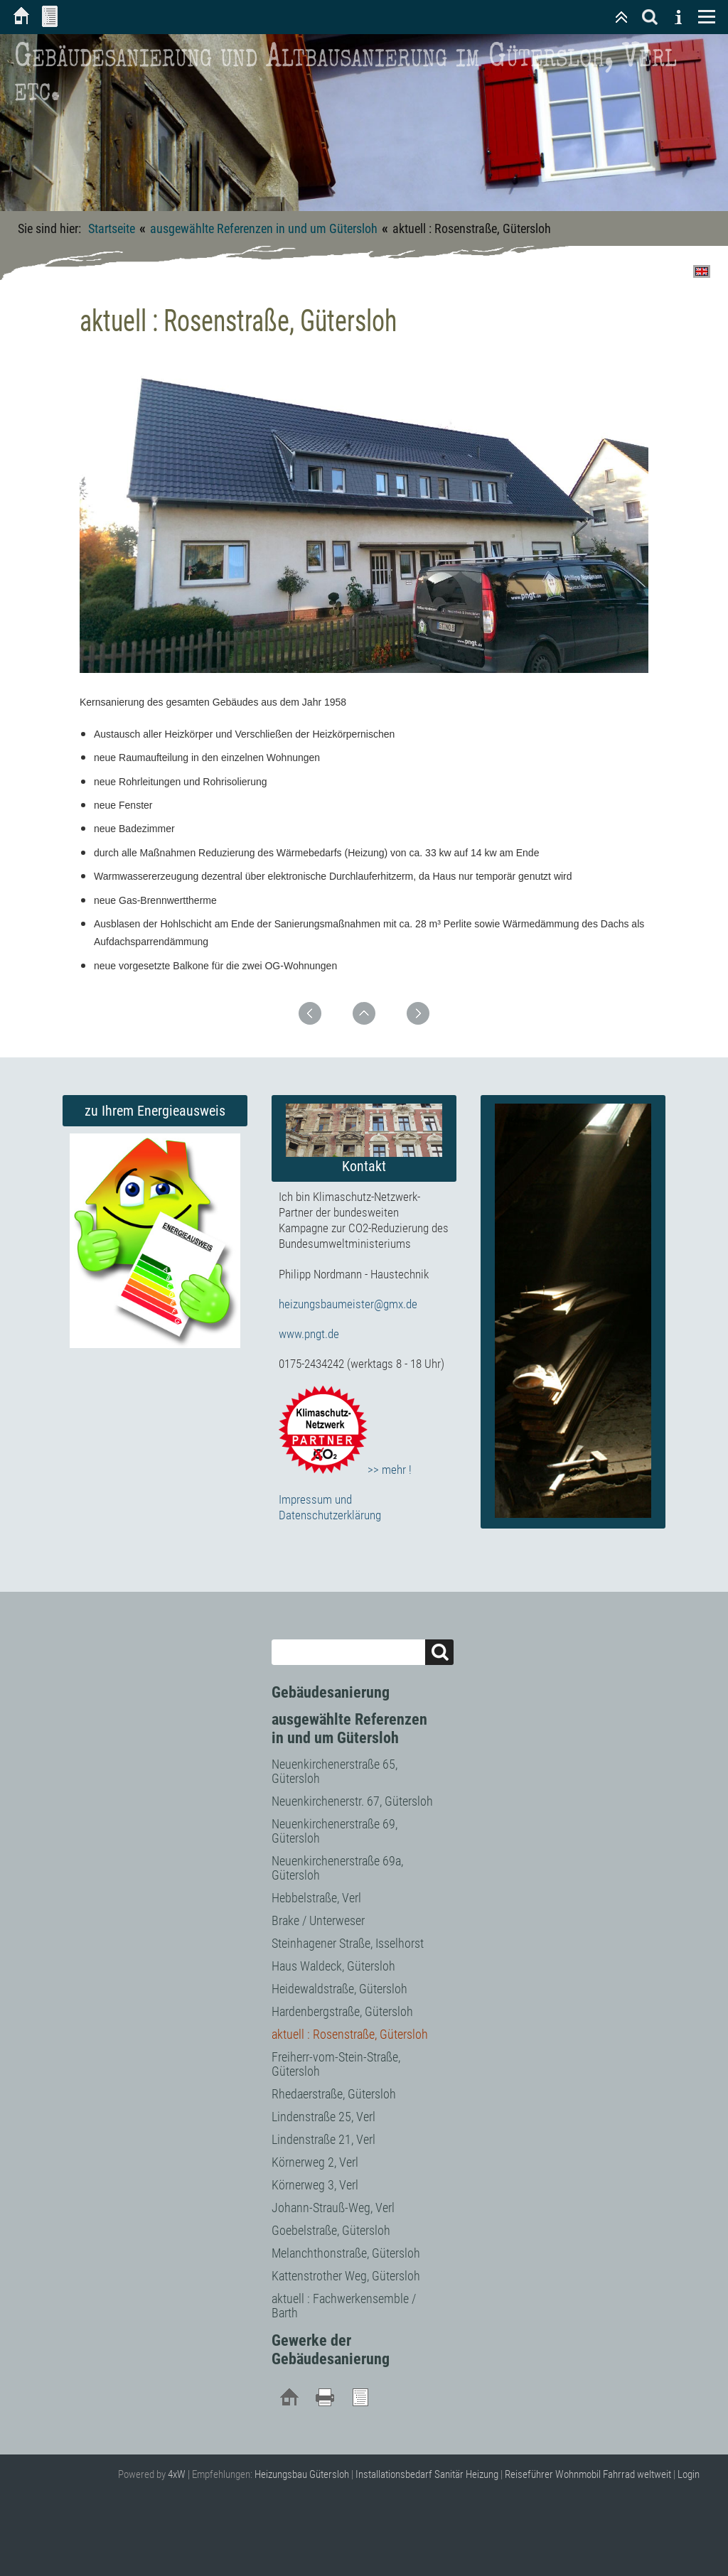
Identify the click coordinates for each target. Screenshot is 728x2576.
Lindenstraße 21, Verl (323, 2139)
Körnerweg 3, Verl (315, 2184)
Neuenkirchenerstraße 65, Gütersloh (334, 1771)
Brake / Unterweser (318, 1920)
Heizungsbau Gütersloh (302, 2474)
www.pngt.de (309, 1334)
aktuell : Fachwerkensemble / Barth (344, 2305)
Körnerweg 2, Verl (315, 2162)
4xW (177, 2474)
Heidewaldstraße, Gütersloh (339, 1988)
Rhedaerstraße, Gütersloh (334, 2093)
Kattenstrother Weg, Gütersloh (346, 2275)
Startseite (111, 228)
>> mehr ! (345, 1469)
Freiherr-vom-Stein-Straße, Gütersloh (336, 2064)
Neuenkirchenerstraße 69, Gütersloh (334, 1830)
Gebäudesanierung (331, 1692)
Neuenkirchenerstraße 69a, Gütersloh (337, 1867)
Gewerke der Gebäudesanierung (331, 2350)
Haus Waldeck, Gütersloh (333, 1965)
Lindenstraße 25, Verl (323, 2116)
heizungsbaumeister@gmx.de (348, 1304)
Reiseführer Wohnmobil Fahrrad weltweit (588, 2474)
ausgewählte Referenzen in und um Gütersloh (264, 228)
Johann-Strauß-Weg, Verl (333, 2207)
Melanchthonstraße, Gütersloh (346, 2253)
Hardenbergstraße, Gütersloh (342, 2011)
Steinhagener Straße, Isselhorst (348, 1943)
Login (689, 2474)
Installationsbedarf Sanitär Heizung (426, 2474)
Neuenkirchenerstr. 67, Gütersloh (352, 1801)
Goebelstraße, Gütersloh (331, 2230)
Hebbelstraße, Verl (316, 1897)
